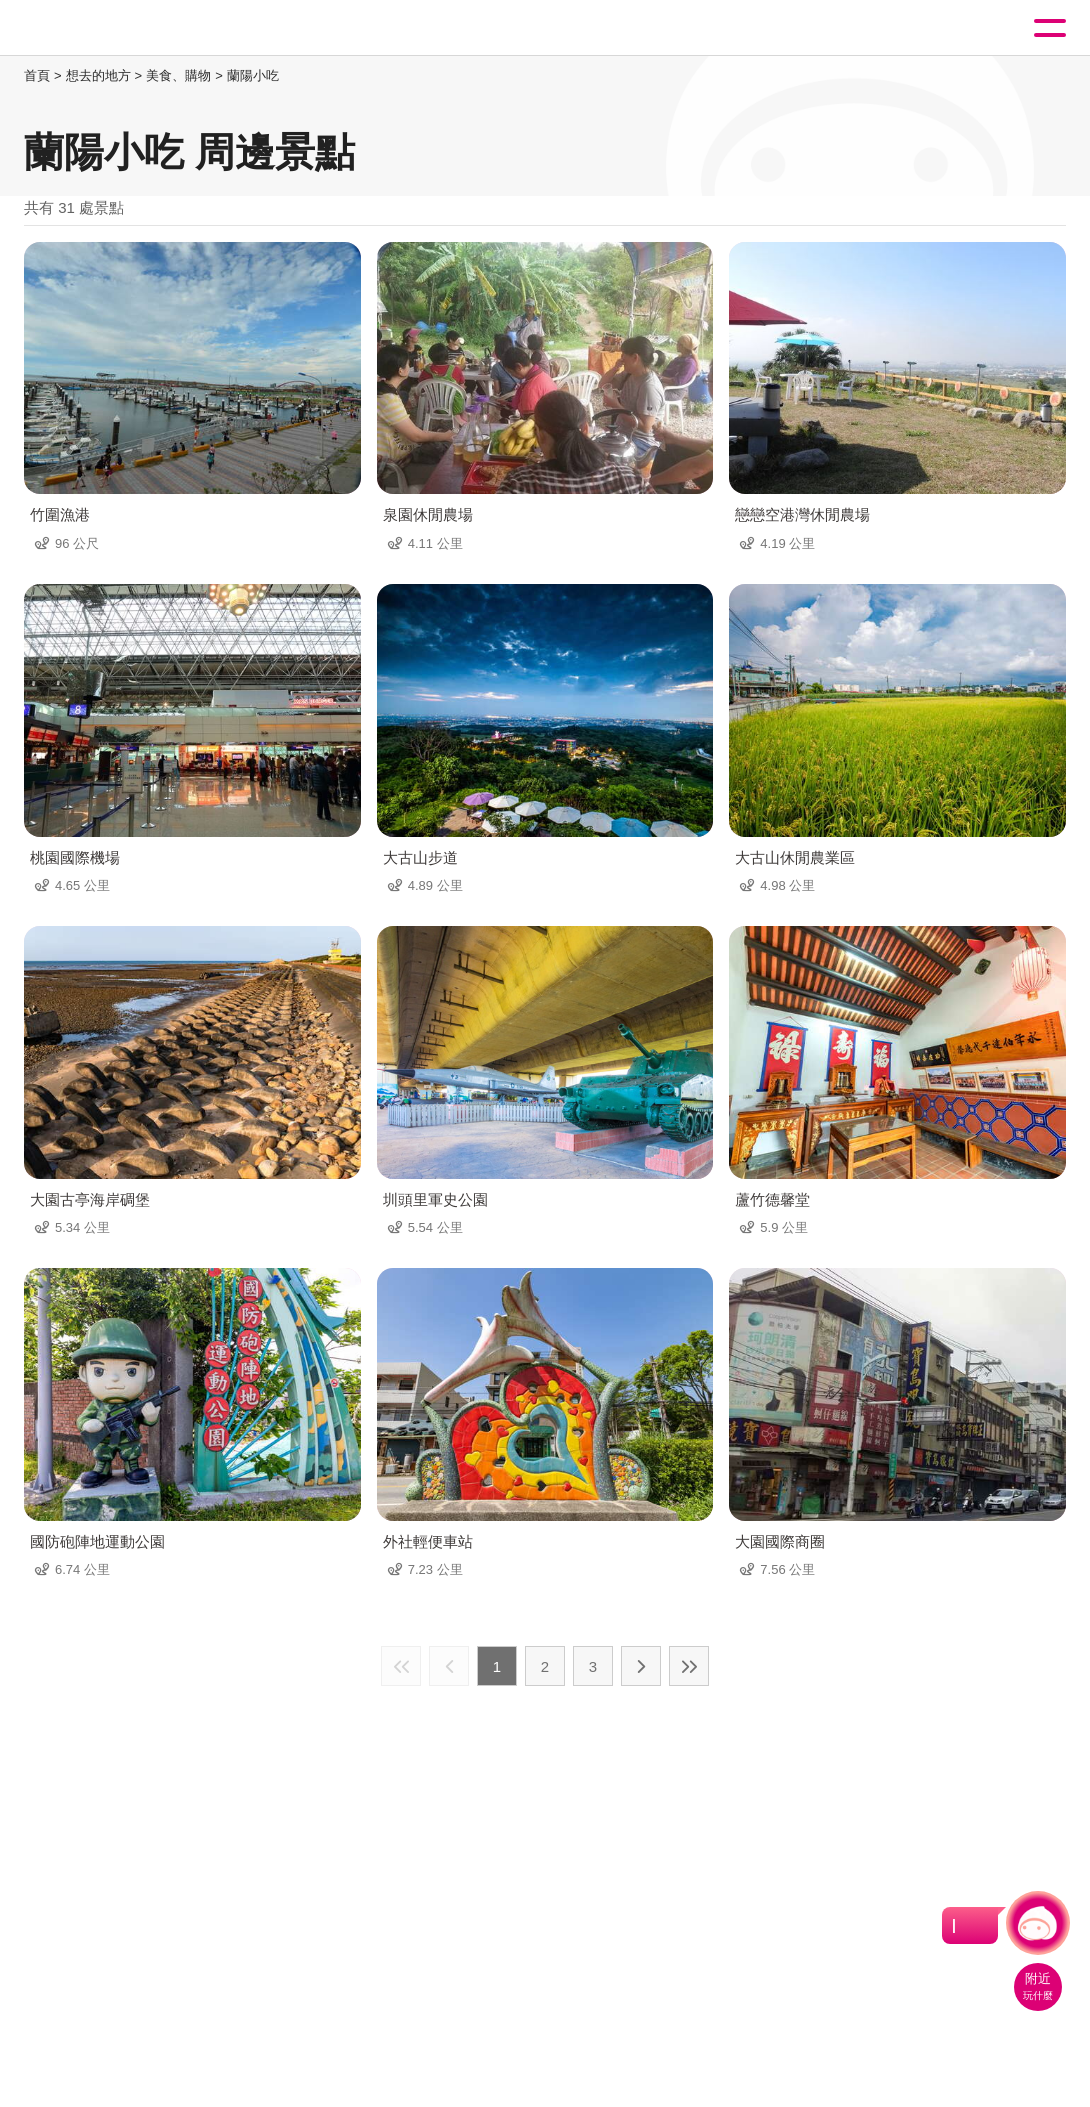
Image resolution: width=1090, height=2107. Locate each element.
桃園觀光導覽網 (98, 28)
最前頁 (401, 1666)
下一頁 (641, 1666)
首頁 (37, 75)
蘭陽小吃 (253, 75)
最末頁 (689, 1666)
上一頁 (449, 1666)
